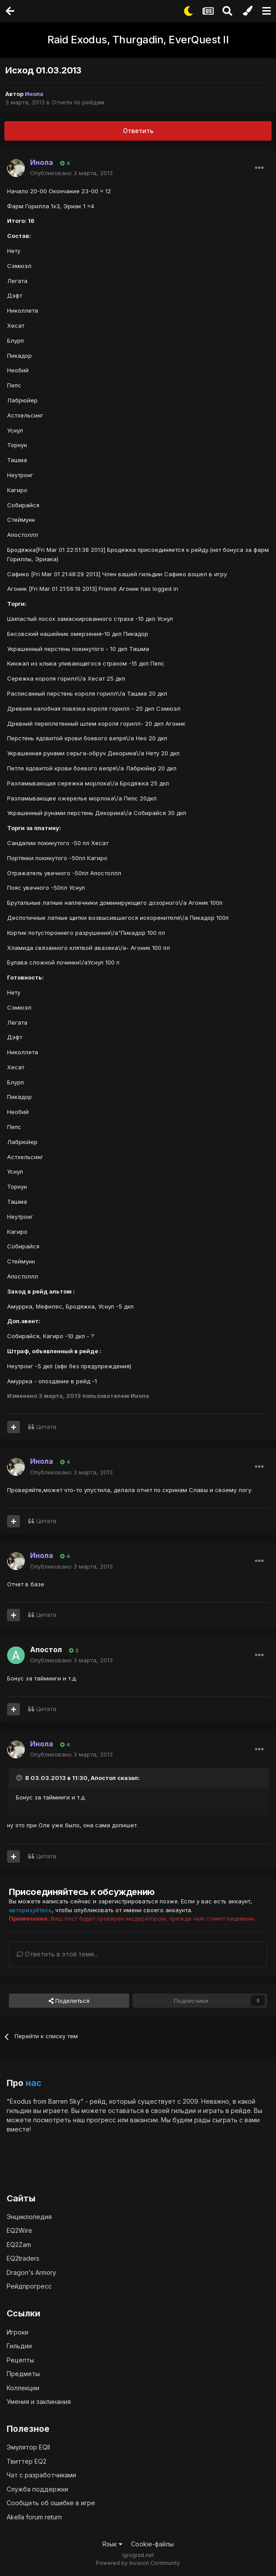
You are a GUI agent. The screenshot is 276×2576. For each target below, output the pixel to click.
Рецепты (20, 2360)
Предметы (23, 2373)
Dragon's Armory (31, 2272)
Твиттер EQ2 (26, 2461)
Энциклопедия (29, 2216)
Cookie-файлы (152, 2544)
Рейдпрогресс (29, 2286)
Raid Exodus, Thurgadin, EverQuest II (138, 39)
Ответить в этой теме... (57, 1954)
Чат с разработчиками (41, 2475)
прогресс (101, 2120)
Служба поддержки (37, 2489)
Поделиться (69, 2000)
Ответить (138, 130)
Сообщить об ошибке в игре (51, 2503)
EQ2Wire (19, 2230)
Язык (112, 2544)
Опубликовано (71, 172)
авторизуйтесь (30, 1910)
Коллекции (23, 2388)
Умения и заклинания (39, 2401)
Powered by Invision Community (138, 2563)
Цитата (46, 1426)
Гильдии (19, 2346)
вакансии (144, 2120)
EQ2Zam (19, 2244)
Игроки (17, 2332)
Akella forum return (34, 2517)
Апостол (46, 1649)
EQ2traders (23, 2258)
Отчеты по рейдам (78, 102)
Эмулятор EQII (28, 2447)
